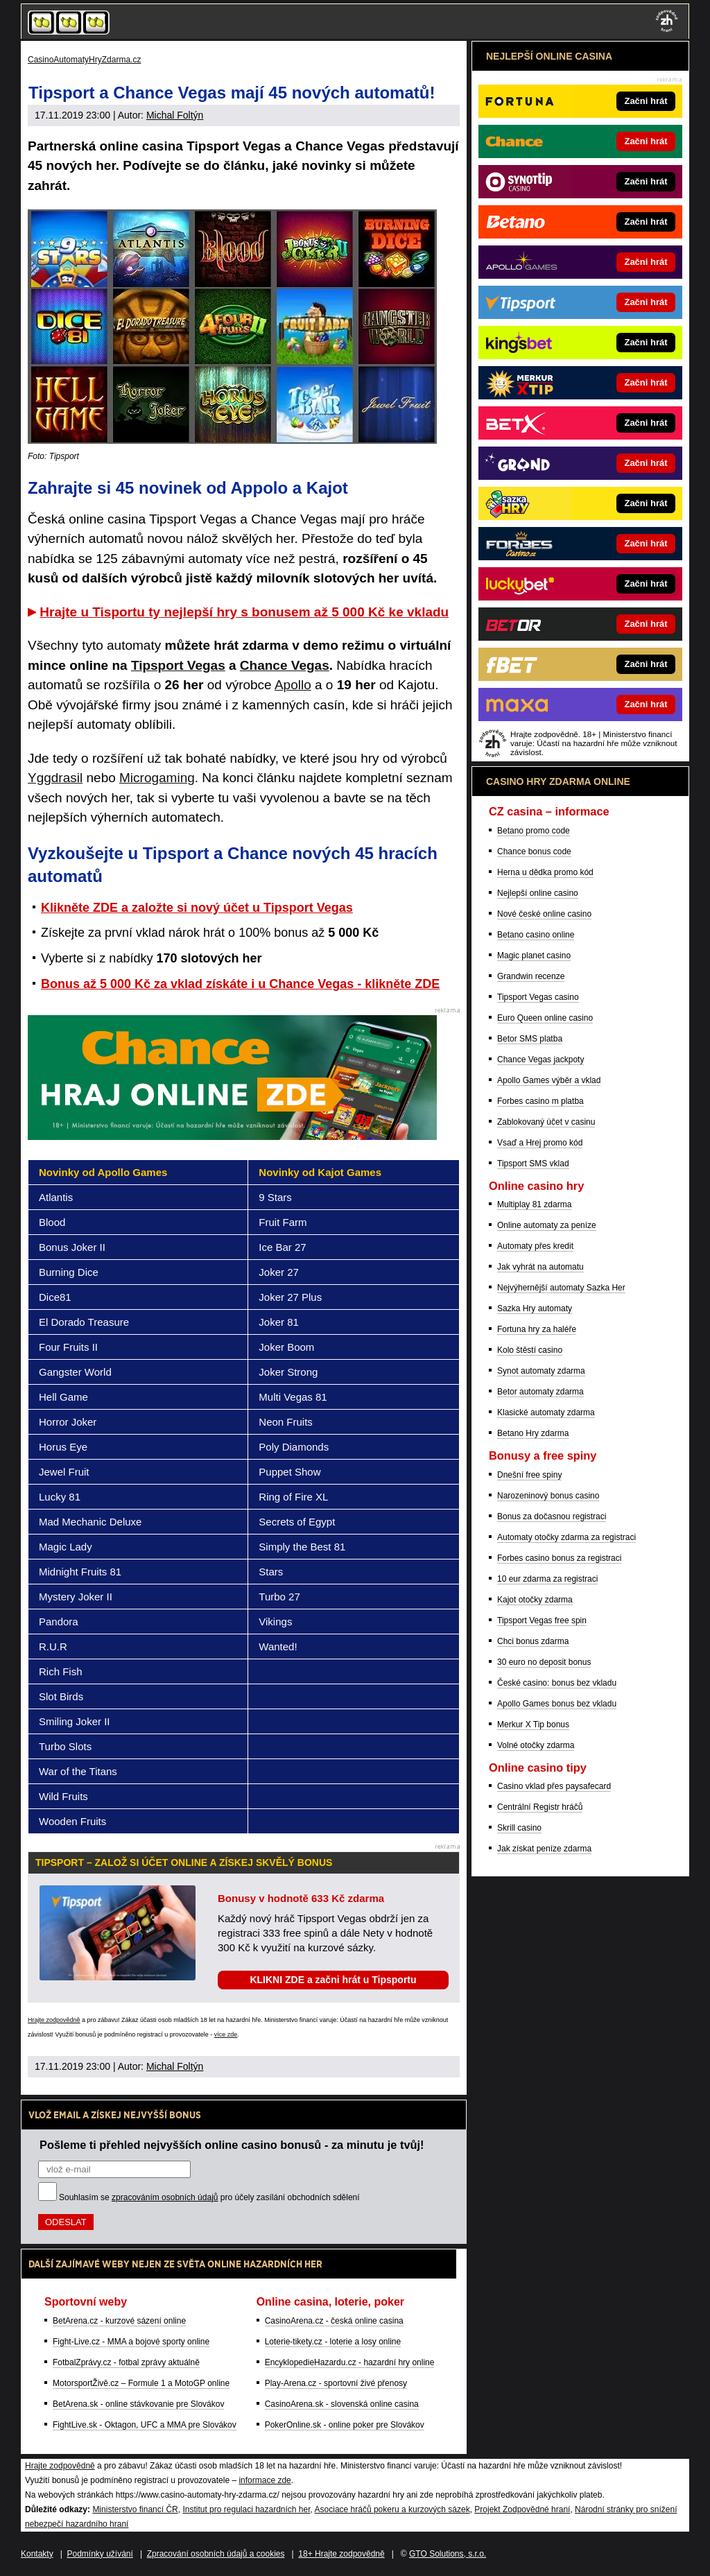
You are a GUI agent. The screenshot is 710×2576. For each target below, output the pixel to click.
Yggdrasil (55, 777)
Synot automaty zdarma (541, 1371)
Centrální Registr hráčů (539, 1807)
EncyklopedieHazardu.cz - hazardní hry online (350, 2362)
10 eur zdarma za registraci (547, 1579)
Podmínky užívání (100, 2554)
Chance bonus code (534, 851)
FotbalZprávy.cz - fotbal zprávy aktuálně (126, 2362)
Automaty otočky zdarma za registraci (566, 1537)
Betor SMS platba (529, 1039)
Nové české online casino (544, 914)
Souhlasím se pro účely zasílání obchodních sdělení (209, 2197)
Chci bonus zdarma (533, 1641)
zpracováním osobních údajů (165, 2197)
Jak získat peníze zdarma (544, 1848)
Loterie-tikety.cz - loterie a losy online (333, 2341)
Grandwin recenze (530, 976)
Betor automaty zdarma (540, 1392)
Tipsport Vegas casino (538, 997)
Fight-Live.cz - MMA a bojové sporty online (131, 2341)
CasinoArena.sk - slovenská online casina (342, 2404)
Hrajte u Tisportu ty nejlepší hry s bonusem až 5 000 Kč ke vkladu (244, 612)
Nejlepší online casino (537, 893)
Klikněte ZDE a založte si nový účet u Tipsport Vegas (197, 908)
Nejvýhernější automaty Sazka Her (561, 1288)
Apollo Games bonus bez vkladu (556, 1704)
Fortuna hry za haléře (536, 1329)
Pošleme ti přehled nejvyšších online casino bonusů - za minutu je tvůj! (232, 2144)
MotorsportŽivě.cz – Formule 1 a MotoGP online (141, 2383)
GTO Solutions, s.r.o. (447, 2554)
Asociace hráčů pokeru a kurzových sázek (392, 2509)
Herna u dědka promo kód (545, 872)
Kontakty (37, 2554)
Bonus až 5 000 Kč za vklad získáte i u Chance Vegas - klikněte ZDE (240, 984)
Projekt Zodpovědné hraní (522, 2509)
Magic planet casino (534, 955)
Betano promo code (533, 831)
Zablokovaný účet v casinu (546, 1122)
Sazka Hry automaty (534, 1308)
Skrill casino (519, 1828)
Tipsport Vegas (178, 665)
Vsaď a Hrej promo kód (539, 1143)
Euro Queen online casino (545, 1018)
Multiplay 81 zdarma (534, 1204)
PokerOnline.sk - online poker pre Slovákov (344, 2425)
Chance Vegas (284, 665)
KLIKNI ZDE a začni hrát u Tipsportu (333, 1979)
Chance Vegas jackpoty (540, 1059)
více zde (226, 2034)
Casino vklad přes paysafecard (554, 1786)
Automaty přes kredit (535, 1246)
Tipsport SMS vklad (533, 1163)
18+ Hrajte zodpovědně (341, 2554)
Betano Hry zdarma (533, 1433)
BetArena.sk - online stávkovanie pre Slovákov (138, 2404)
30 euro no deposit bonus (544, 1662)
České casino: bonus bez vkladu (556, 1683)
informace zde (265, 2480)
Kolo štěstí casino (529, 1350)
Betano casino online (535, 935)
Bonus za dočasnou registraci (551, 1516)
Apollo (293, 684)
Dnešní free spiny (529, 1475)
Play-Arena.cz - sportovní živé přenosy (336, 2383)
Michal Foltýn (174, 115)
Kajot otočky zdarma (535, 1600)
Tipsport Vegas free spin (542, 1620)
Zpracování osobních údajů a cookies (216, 2554)
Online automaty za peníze (546, 1225)
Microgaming (157, 777)
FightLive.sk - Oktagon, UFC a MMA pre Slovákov (144, 2425)
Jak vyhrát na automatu (540, 1267)
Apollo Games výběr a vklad (548, 1080)
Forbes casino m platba (540, 1101)
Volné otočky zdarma (535, 1745)
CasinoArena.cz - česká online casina (334, 2321)
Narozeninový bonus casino (548, 1496)
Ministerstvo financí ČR (135, 2509)
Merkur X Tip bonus (533, 1724)
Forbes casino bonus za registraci (559, 1558)
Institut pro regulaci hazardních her (246, 2509)
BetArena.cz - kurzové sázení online (119, 2321)
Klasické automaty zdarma (546, 1412)
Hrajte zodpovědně (54, 2019)
